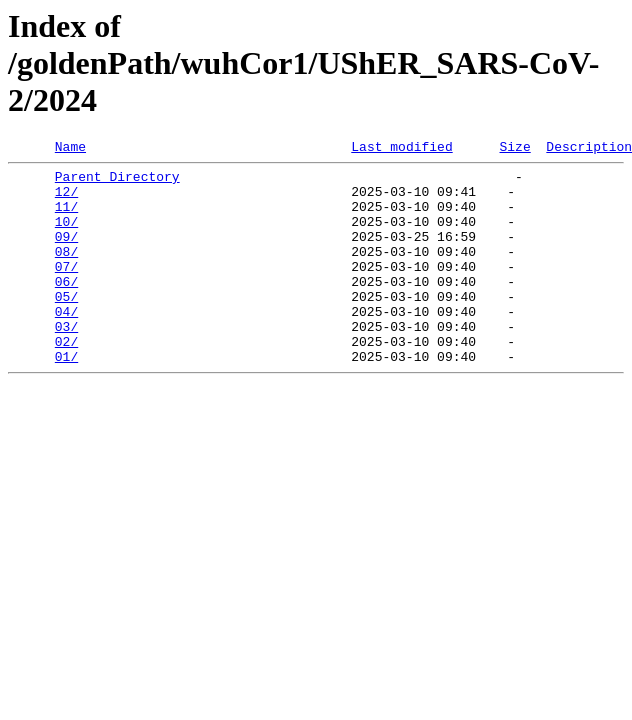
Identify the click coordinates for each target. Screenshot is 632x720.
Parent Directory (117, 182)
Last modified (401, 149)
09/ (66, 254)
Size (514, 149)
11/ (66, 218)
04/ (66, 344)
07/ (66, 290)
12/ (66, 200)
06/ (66, 308)
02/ (66, 380)
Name (70, 149)
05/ (66, 326)
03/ (66, 362)
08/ (66, 272)
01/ (66, 398)
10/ (66, 236)
